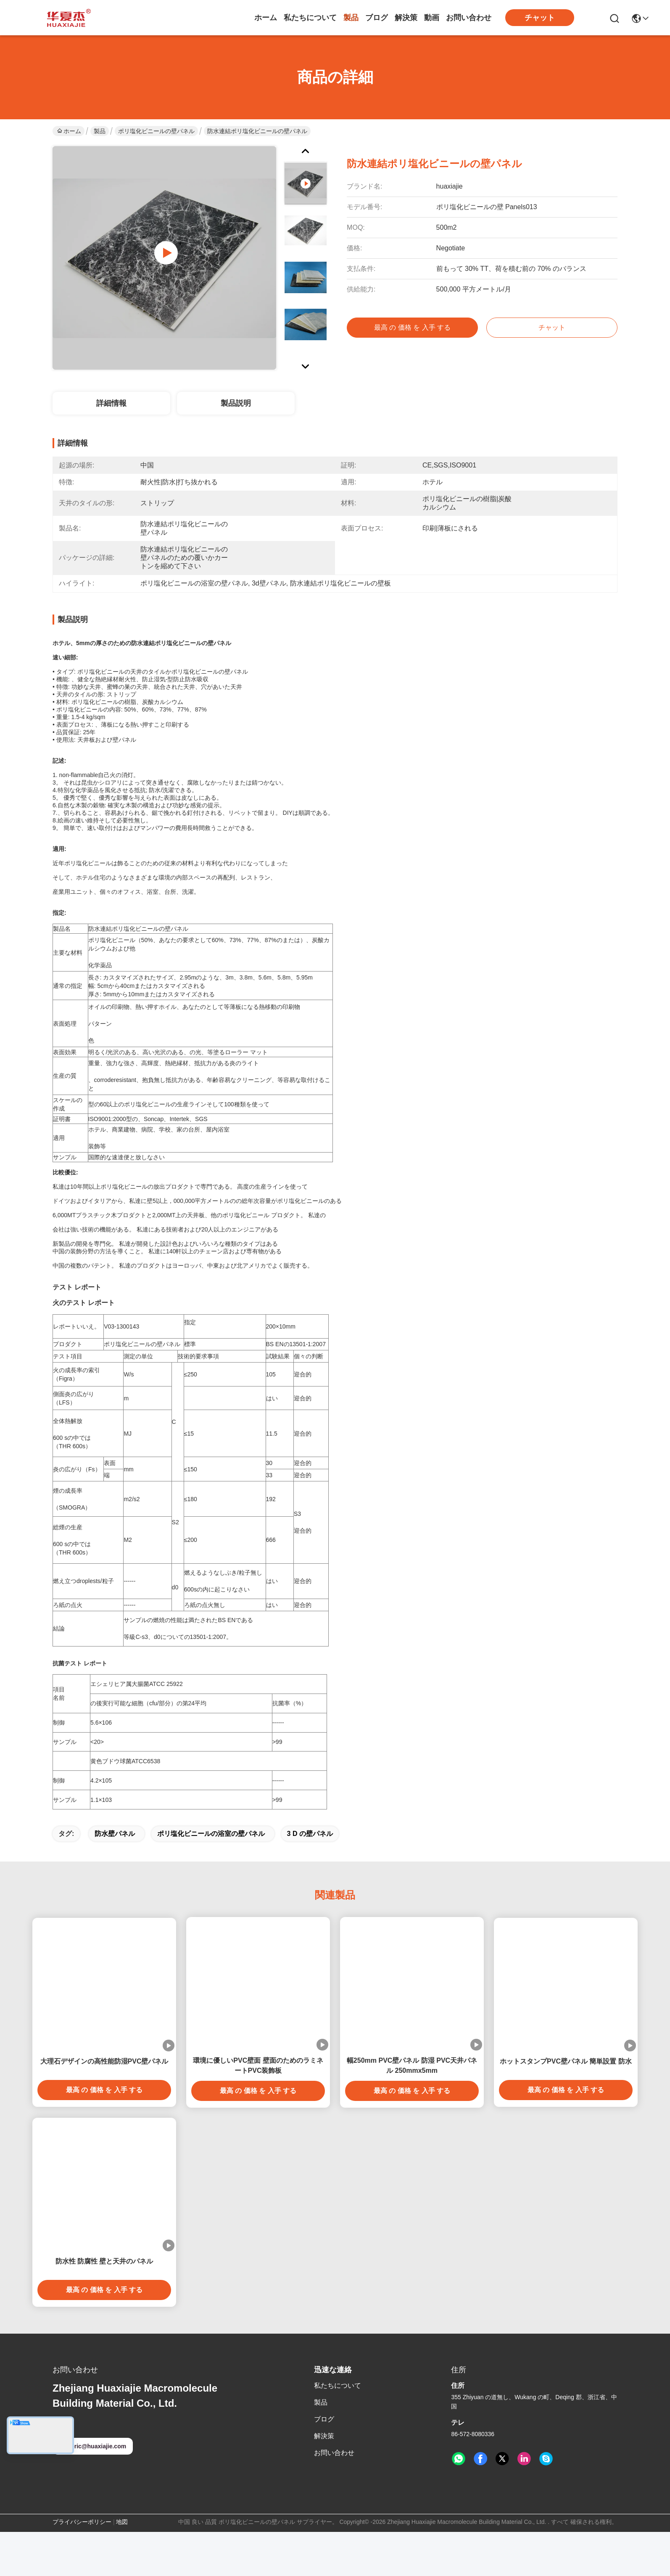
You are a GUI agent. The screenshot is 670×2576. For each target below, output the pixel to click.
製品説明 (236, 403)
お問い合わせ (468, 17)
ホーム (265, 17)
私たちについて (310, 17)
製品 (351, 17)
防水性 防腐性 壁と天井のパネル (104, 2305)
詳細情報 (111, 403)
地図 (122, 2566)
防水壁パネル (115, 1877)
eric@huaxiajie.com (92, 2490)
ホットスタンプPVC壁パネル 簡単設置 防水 (566, 2105)
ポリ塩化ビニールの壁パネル (156, 131)
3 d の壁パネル (310, 1877)
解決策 (406, 17)
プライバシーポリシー (82, 2566)
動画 (431, 17)
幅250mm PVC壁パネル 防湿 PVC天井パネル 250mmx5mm (412, 2109)
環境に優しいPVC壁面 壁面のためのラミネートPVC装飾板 (258, 2109)
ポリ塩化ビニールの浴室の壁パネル (211, 1877)
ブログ (376, 17)
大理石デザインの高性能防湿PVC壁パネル (104, 2105)
